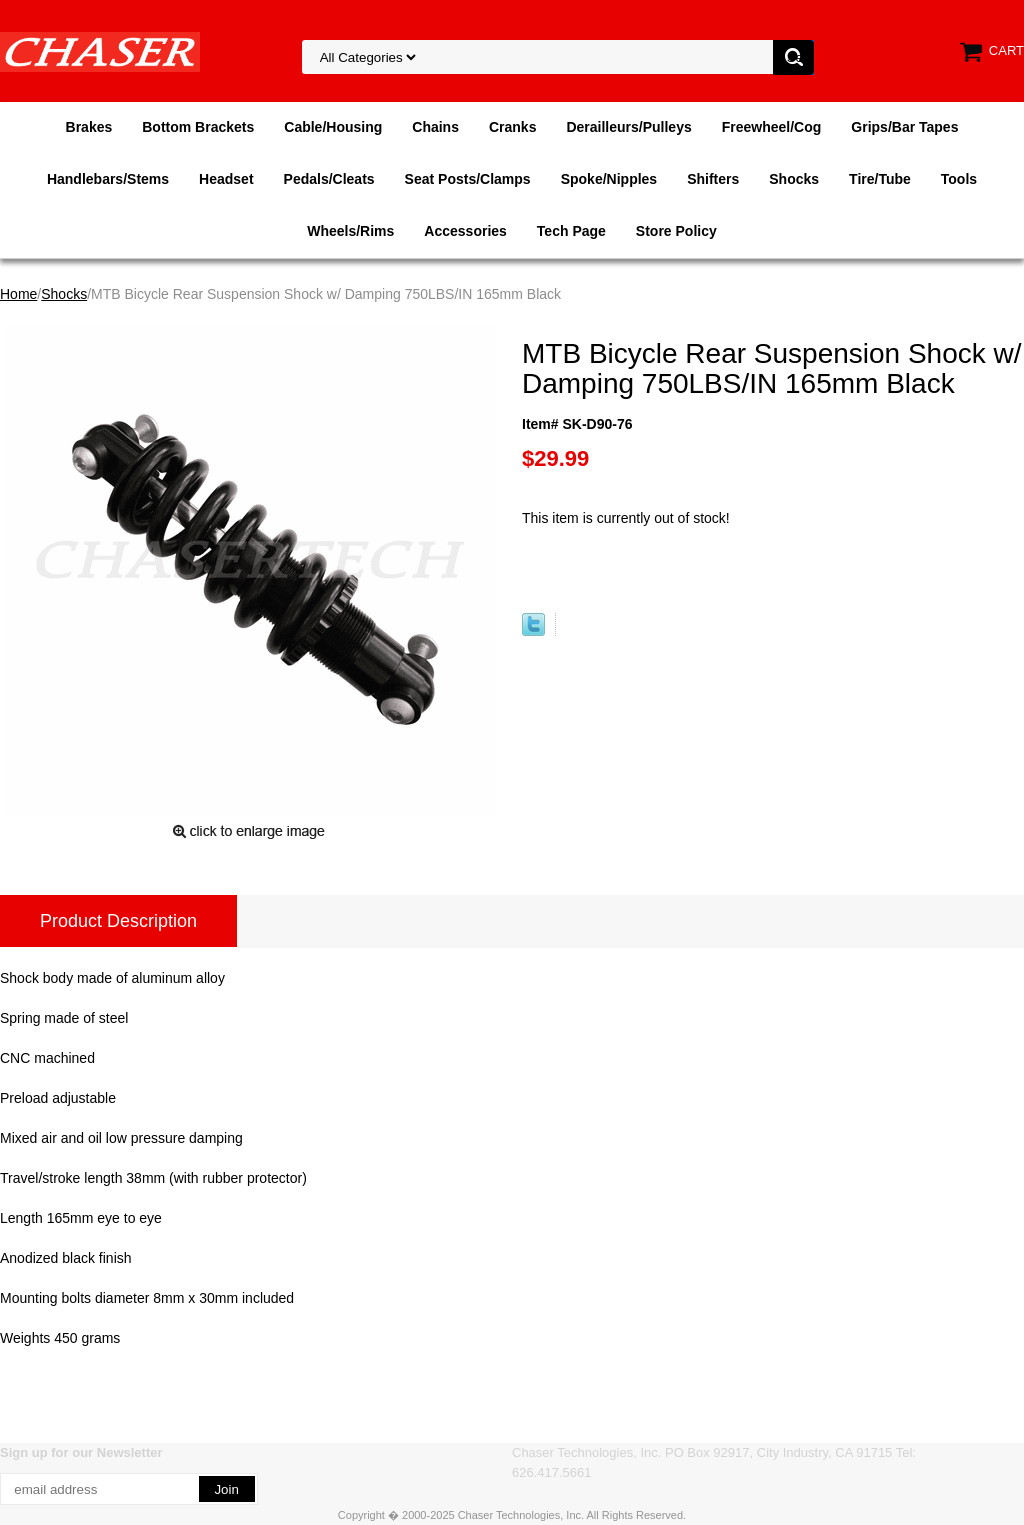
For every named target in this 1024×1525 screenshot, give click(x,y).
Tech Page (571, 231)
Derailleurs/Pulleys (628, 127)
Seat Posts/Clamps (468, 179)
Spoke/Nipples (609, 179)
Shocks (794, 179)
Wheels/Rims (350, 231)
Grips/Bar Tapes (904, 127)
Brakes (89, 127)
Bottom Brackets (198, 127)
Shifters (713, 179)
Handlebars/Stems (108, 179)
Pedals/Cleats (329, 179)
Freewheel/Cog (772, 127)
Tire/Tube (880, 179)
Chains (435, 127)
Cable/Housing (333, 127)
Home (18, 294)
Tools (959, 179)
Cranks (512, 127)
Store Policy (676, 231)
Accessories (465, 231)
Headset (226, 179)
